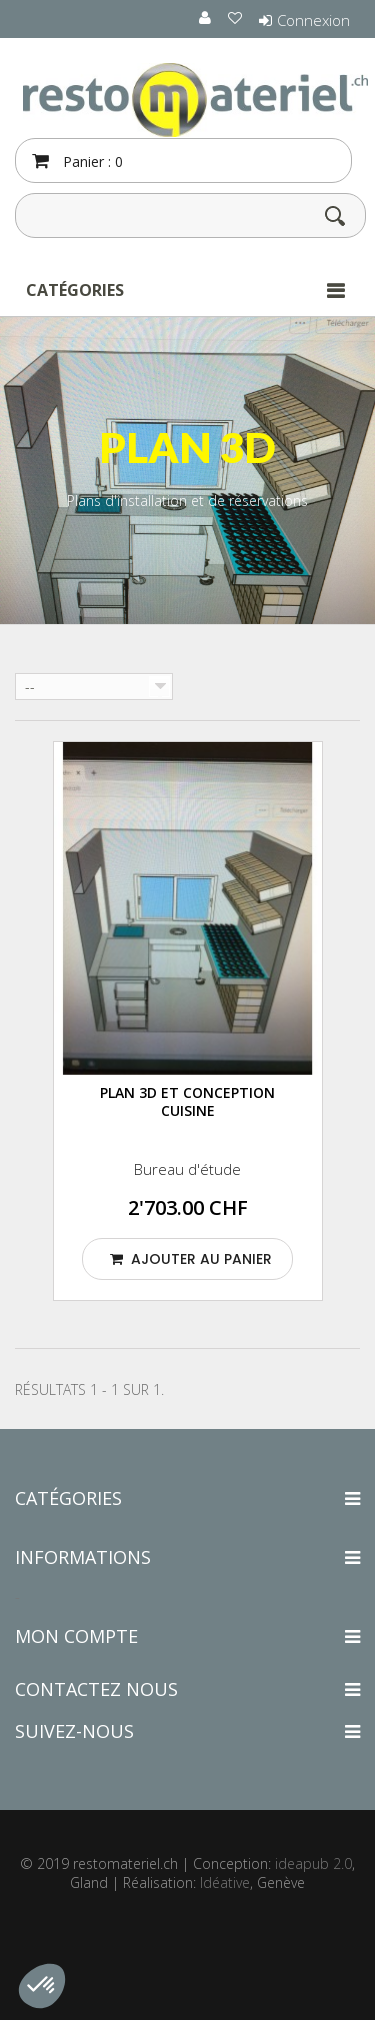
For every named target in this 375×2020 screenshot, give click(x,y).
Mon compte (76, 1636)
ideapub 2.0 (313, 1863)
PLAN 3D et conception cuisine (187, 1101)
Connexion (313, 20)
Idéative (225, 1882)
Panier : (91, 161)
